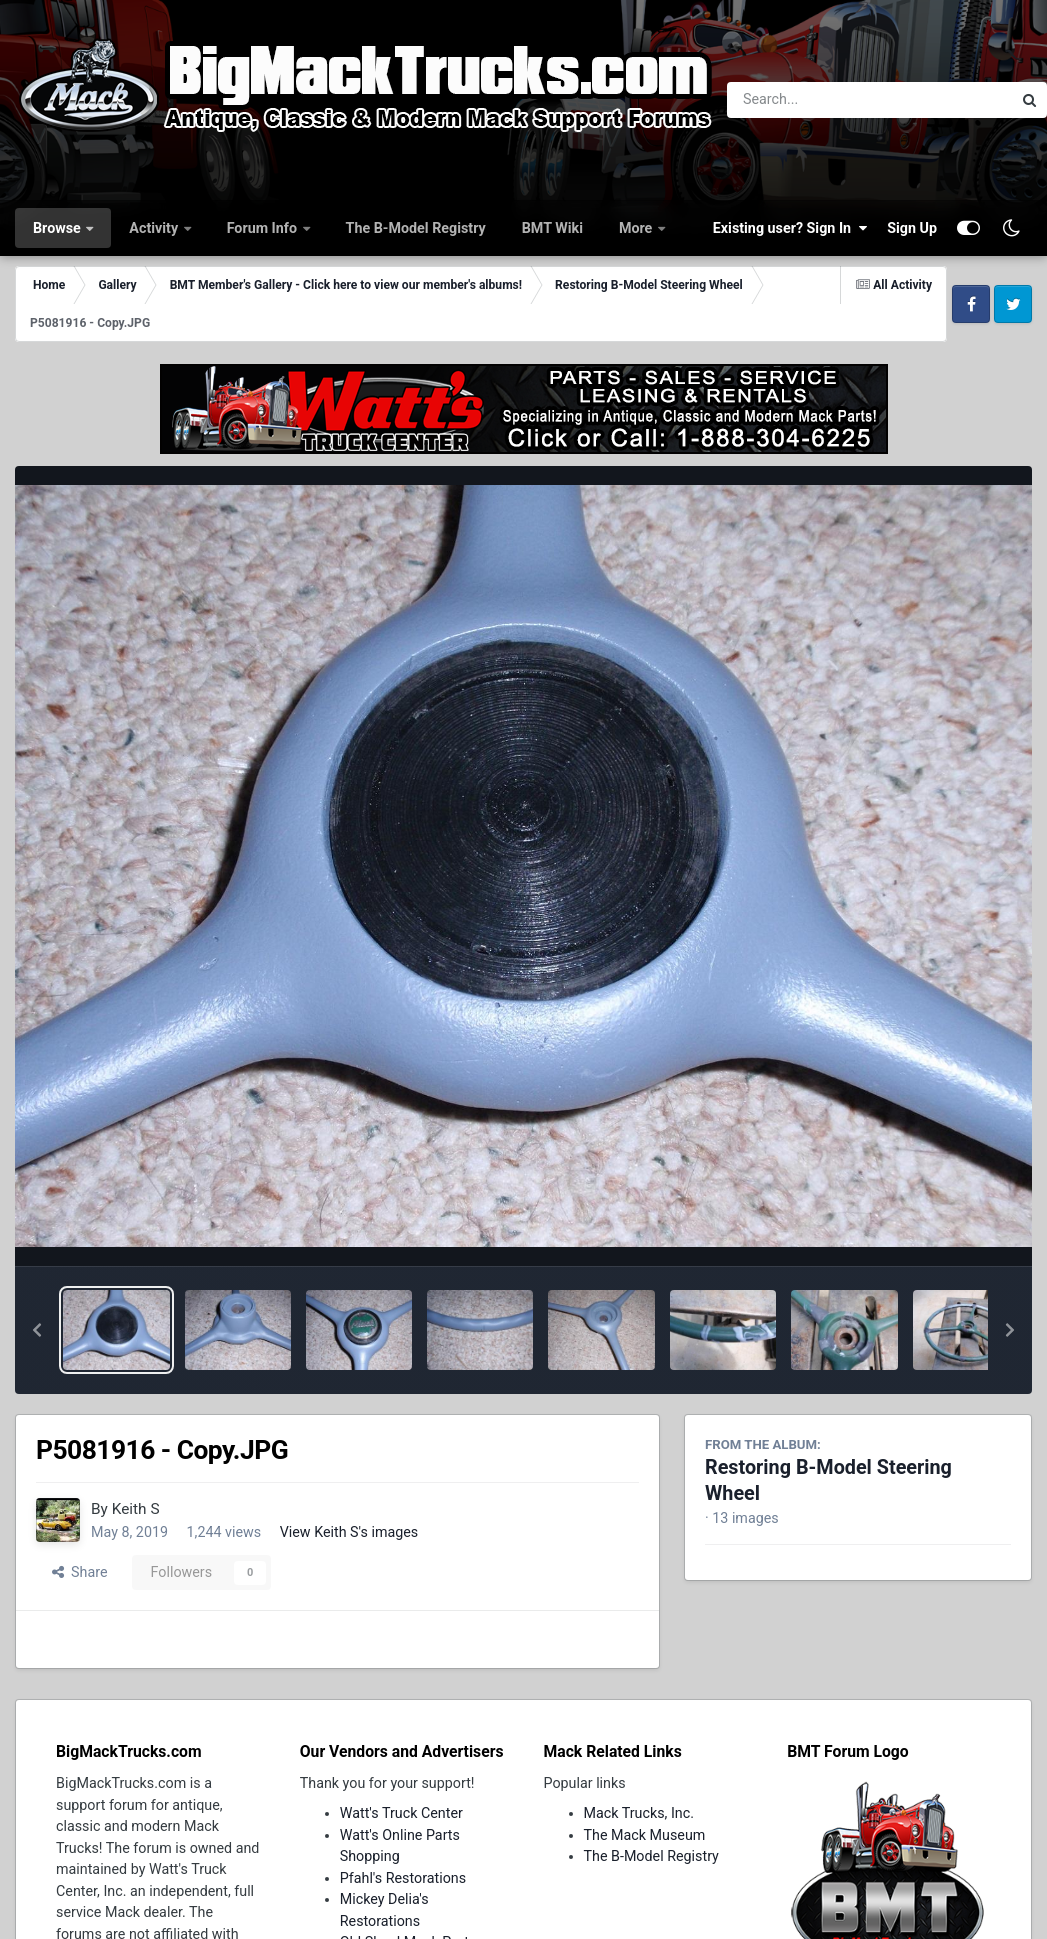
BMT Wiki (552, 228)
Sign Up (912, 228)
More (637, 228)
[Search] (814, 100)
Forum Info (264, 228)
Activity (155, 228)
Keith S (136, 1509)
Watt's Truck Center (401, 1813)
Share (80, 1572)
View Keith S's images (349, 1532)
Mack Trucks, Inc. (639, 1813)
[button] (37, 1330)
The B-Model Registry (416, 228)
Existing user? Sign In (790, 228)
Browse (58, 228)
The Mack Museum (645, 1835)
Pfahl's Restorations (403, 1878)
